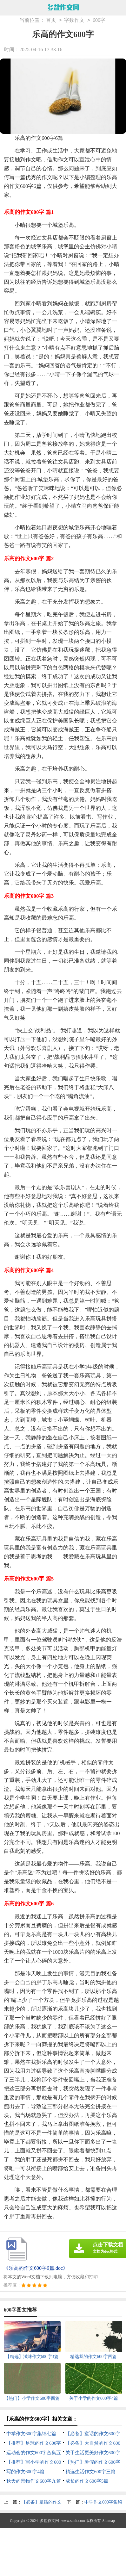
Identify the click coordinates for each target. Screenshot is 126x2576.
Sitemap (109, 2520)
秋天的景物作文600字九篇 (33, 2481)
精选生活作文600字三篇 (90, 2471)
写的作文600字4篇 (25, 2471)
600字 (99, 20)
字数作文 (74, 20)
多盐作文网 (49, 2520)
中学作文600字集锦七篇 (31, 2433)
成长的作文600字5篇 (86, 2481)
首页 (51, 20)
